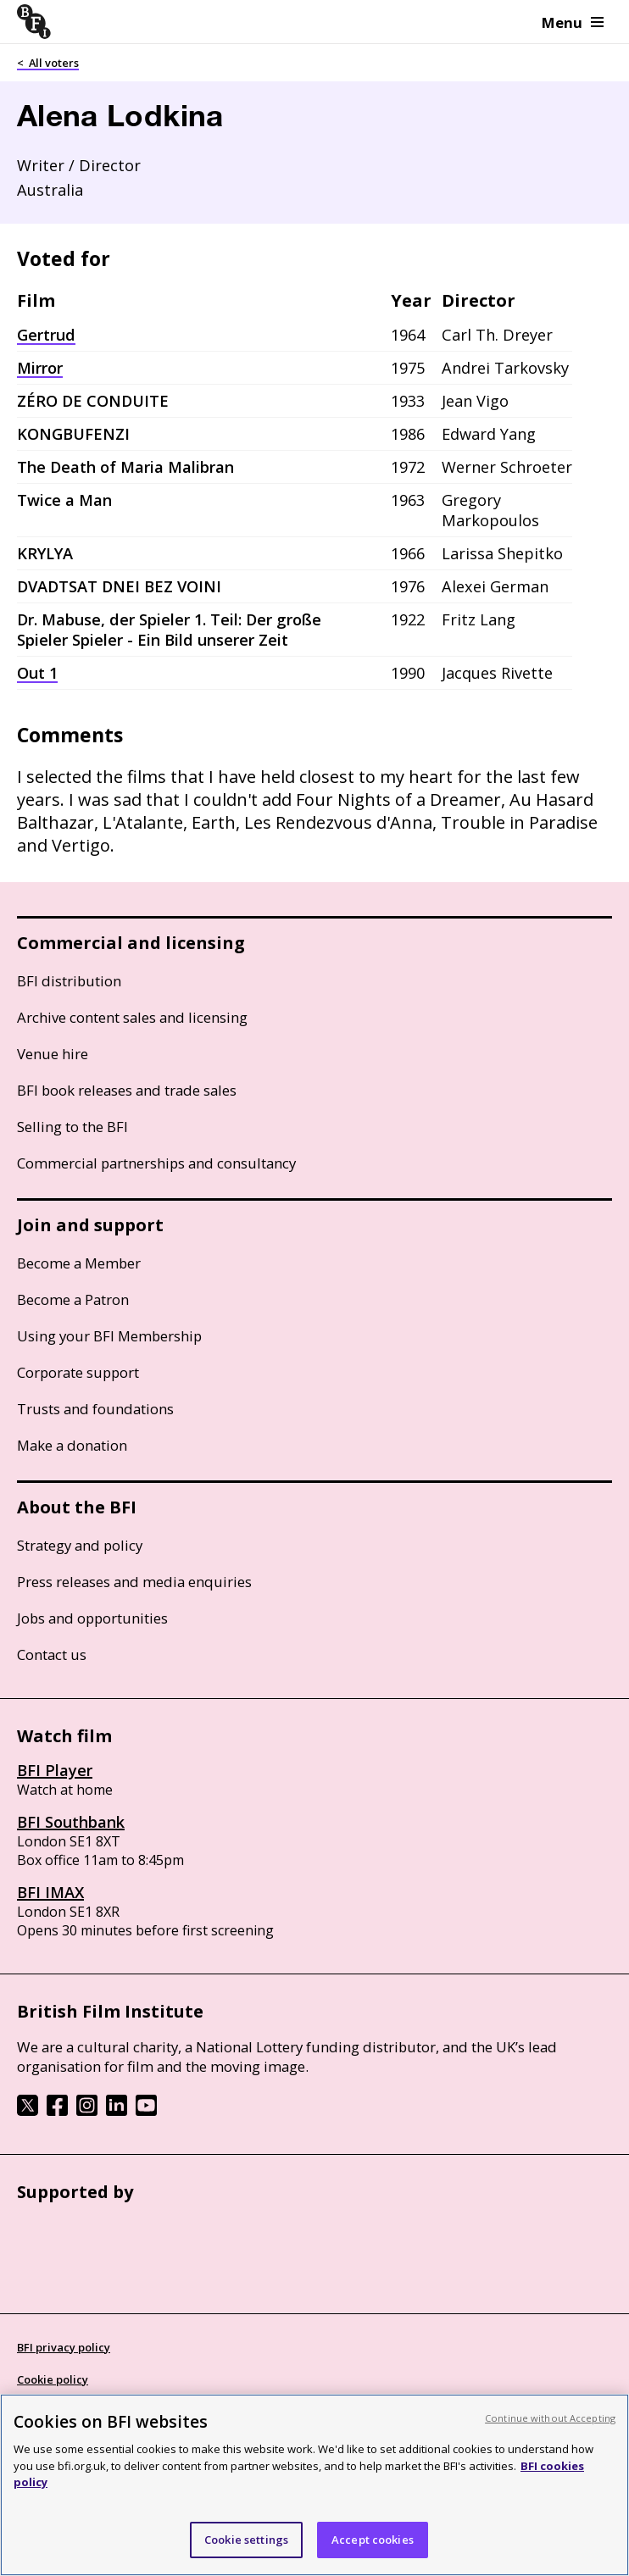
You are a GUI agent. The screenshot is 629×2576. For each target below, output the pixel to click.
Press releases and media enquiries (134, 1581)
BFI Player (54, 1770)
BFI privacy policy (63, 2347)
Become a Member (79, 1263)
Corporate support (78, 1372)
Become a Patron (73, 1299)
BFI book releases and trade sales (127, 1090)
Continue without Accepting (550, 2430)
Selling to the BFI (72, 1126)
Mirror (40, 368)
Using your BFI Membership (109, 1336)
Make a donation (72, 1445)
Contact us (51, 1654)
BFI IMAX (50, 1892)
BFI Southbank (71, 1822)
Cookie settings (246, 2552)
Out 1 (37, 673)
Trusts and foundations (95, 1408)
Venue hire (52, 1053)
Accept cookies (372, 2552)
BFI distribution (69, 981)
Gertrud (46, 335)
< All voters (48, 62)
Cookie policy (52, 2379)
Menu (573, 22)
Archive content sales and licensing (132, 1017)
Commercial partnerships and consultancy (156, 1163)
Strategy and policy (79, 1545)
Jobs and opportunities (92, 1618)
